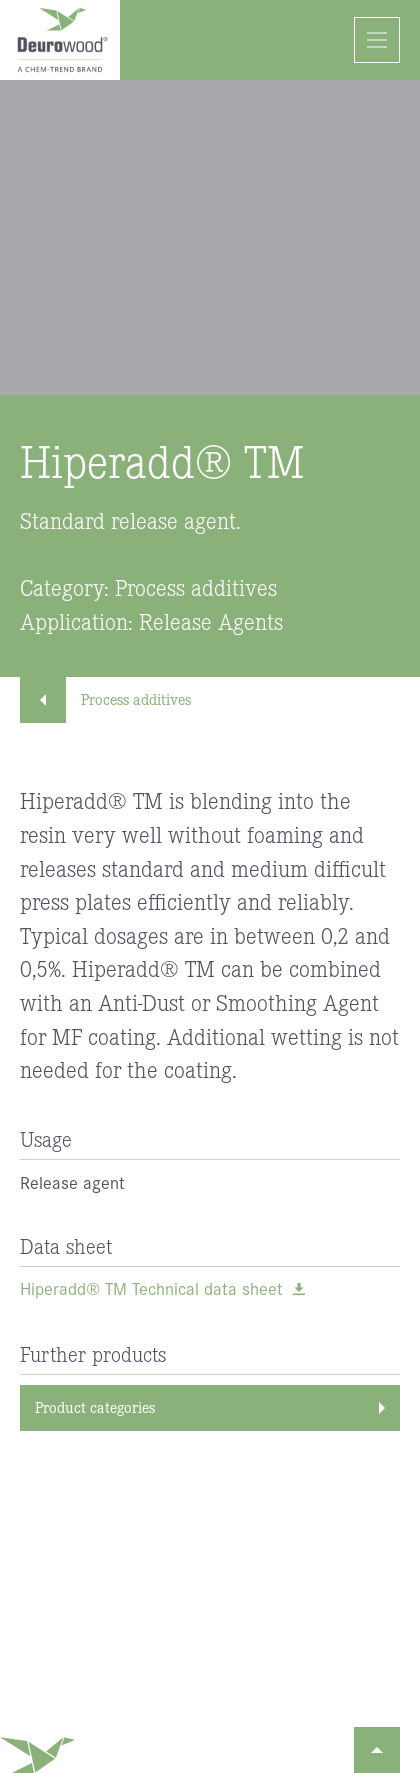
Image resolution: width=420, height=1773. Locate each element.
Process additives (115, 698)
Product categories (95, 1406)
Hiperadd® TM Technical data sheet (151, 1289)
